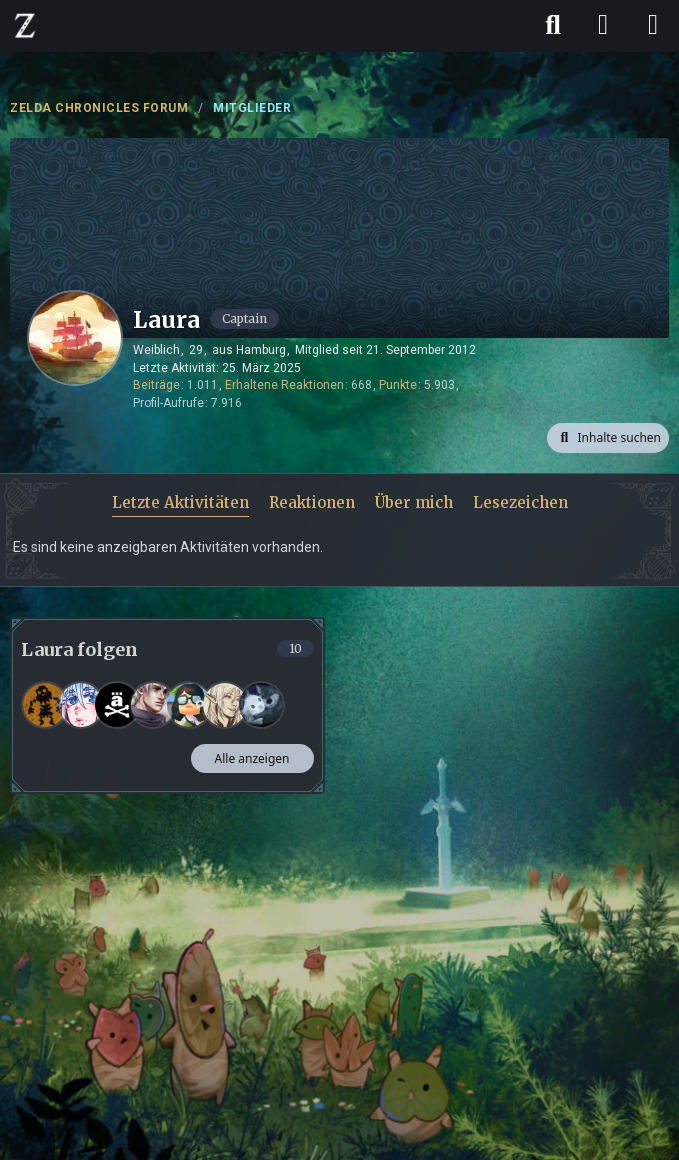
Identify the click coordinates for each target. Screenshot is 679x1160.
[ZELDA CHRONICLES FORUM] (25, 25)
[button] (608, 438)
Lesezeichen (520, 502)
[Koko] (261, 705)
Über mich (414, 502)
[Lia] (81, 705)
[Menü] (653, 25)
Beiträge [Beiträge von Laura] (156, 385)
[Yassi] (189, 705)
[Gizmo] (45, 705)
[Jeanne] (225, 705)
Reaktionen (312, 502)
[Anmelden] (603, 25)
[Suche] (553, 25)
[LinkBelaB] (117, 705)
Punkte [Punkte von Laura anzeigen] (398, 385)
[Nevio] (153, 705)
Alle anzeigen (252, 758)
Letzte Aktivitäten (180, 502)
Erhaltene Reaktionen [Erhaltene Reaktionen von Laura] (284, 385)
